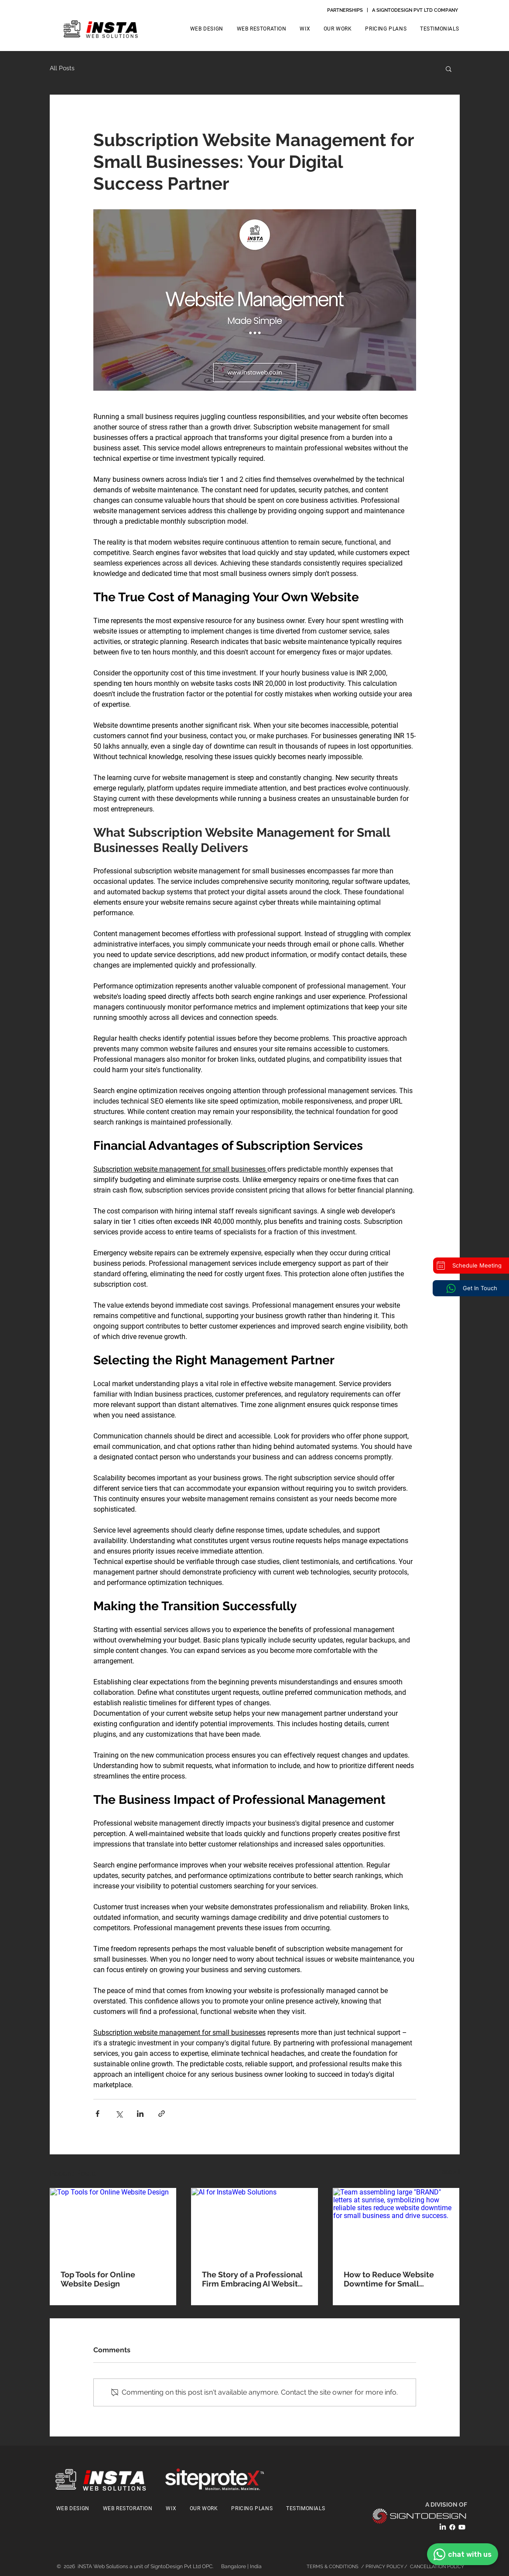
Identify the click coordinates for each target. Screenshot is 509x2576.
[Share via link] (161, 2113)
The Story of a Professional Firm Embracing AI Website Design (252, 2279)
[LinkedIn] (443, 2527)
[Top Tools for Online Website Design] (113, 2223)
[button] (448, 68)
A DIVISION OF (446, 2504)
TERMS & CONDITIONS (333, 2566)
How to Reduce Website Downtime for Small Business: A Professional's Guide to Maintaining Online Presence (392, 2279)
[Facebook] (452, 2527)
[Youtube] (462, 2527)
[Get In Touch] (471, 1288)
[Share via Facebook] (97, 2113)
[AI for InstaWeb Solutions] (254, 2223)
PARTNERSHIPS (345, 10)
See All (451, 2171)
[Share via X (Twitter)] (119, 2113)
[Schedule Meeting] (471, 1265)
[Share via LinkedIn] (140, 2113)
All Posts (62, 68)
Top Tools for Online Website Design (98, 2279)
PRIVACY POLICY (385, 2566)
